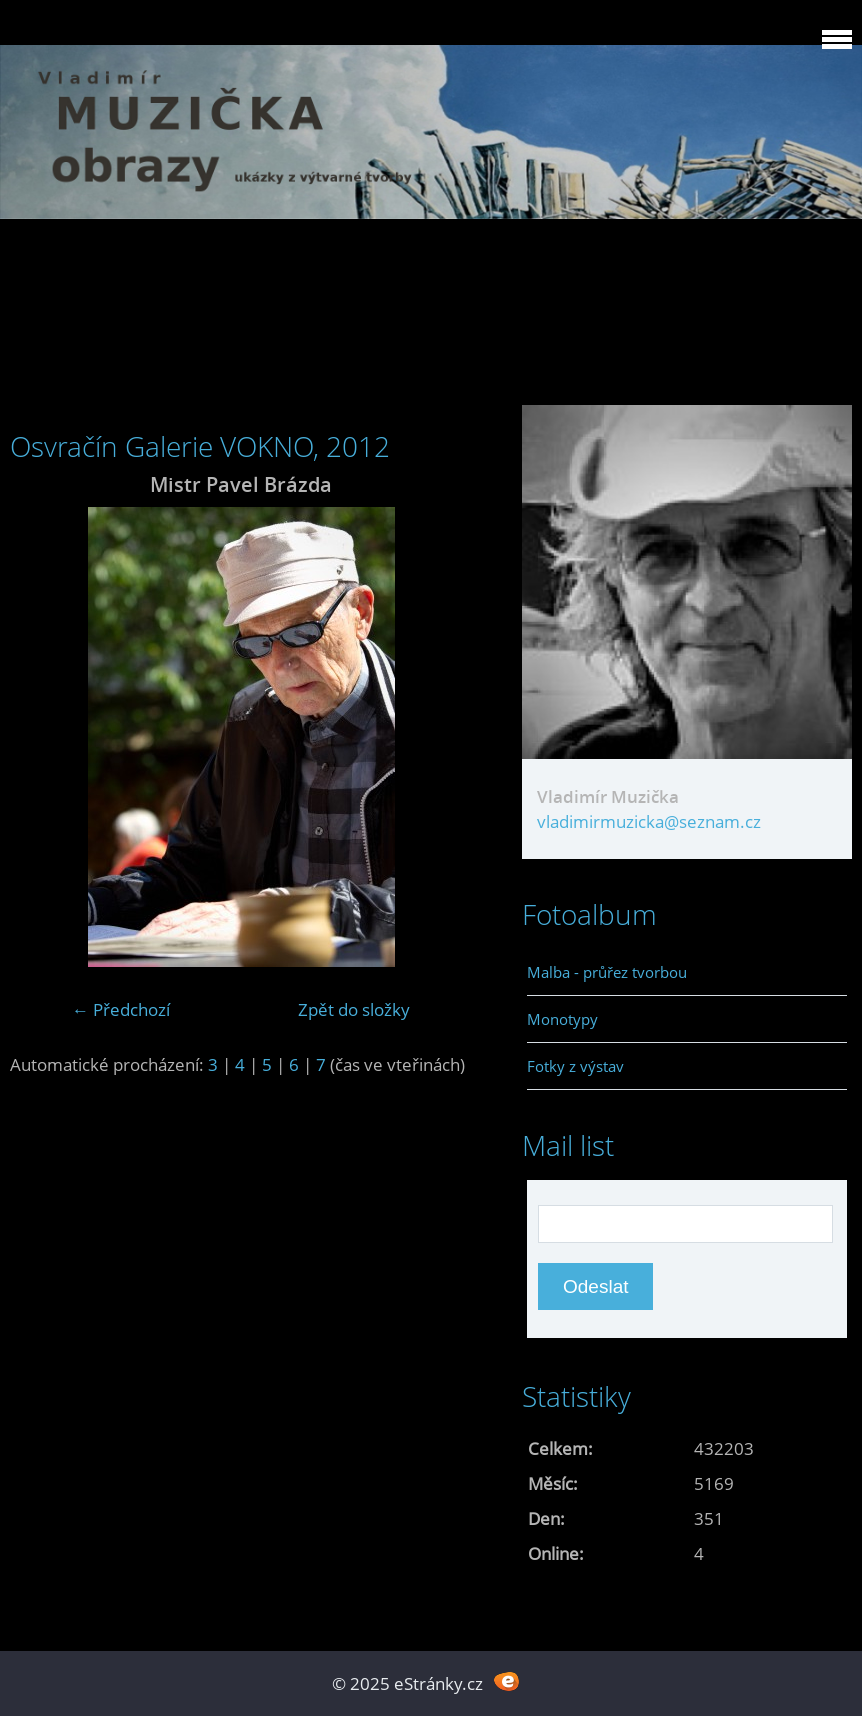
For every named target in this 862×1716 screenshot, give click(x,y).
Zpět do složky (354, 1009)
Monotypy (562, 1019)
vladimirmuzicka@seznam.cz (649, 821)
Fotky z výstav (575, 1066)
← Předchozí (121, 1009)
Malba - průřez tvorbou (607, 972)
